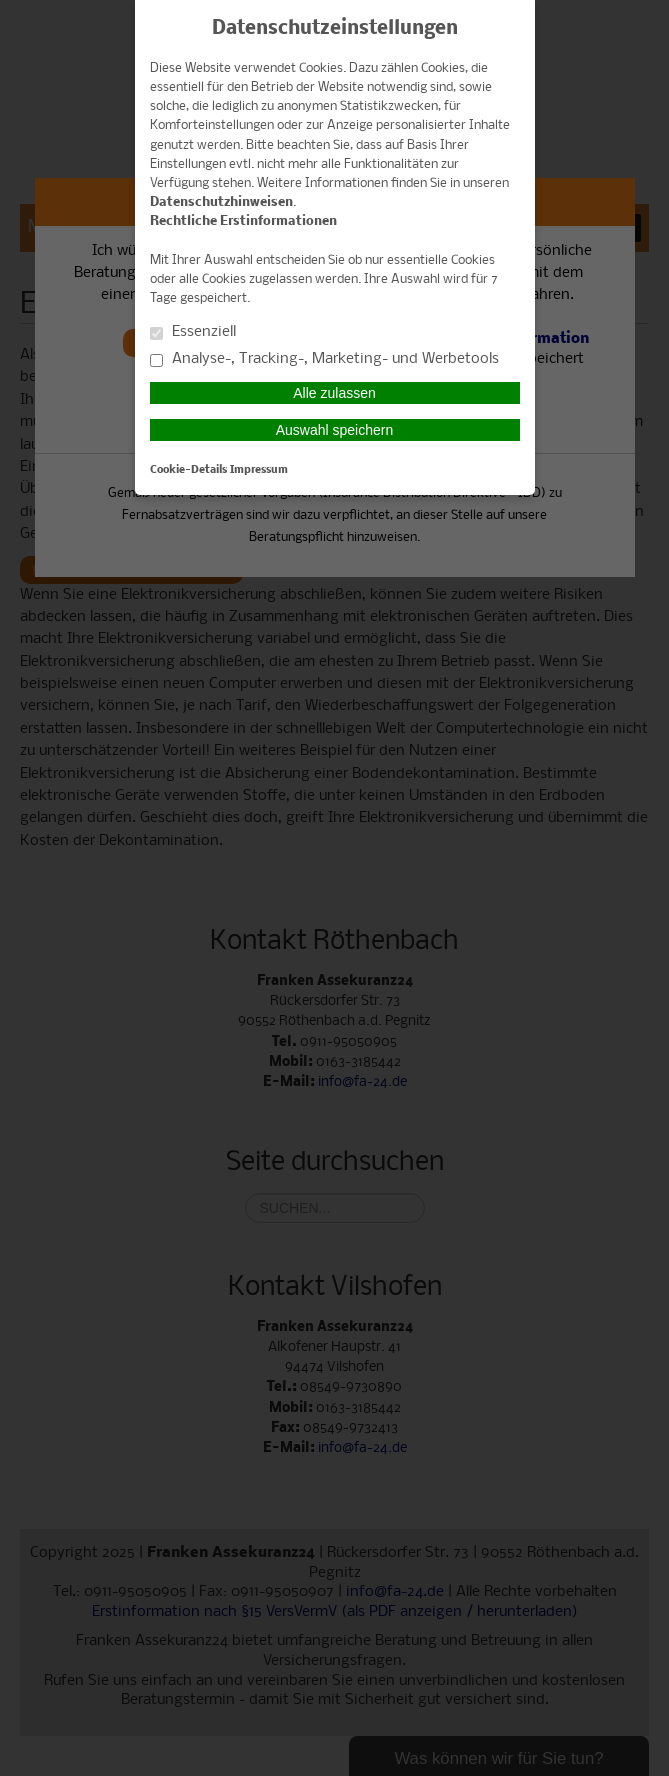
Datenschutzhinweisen (221, 202)
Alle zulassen (334, 393)
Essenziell (193, 332)
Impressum (259, 470)
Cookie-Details (188, 470)
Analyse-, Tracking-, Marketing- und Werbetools (324, 359)
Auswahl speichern (335, 430)
